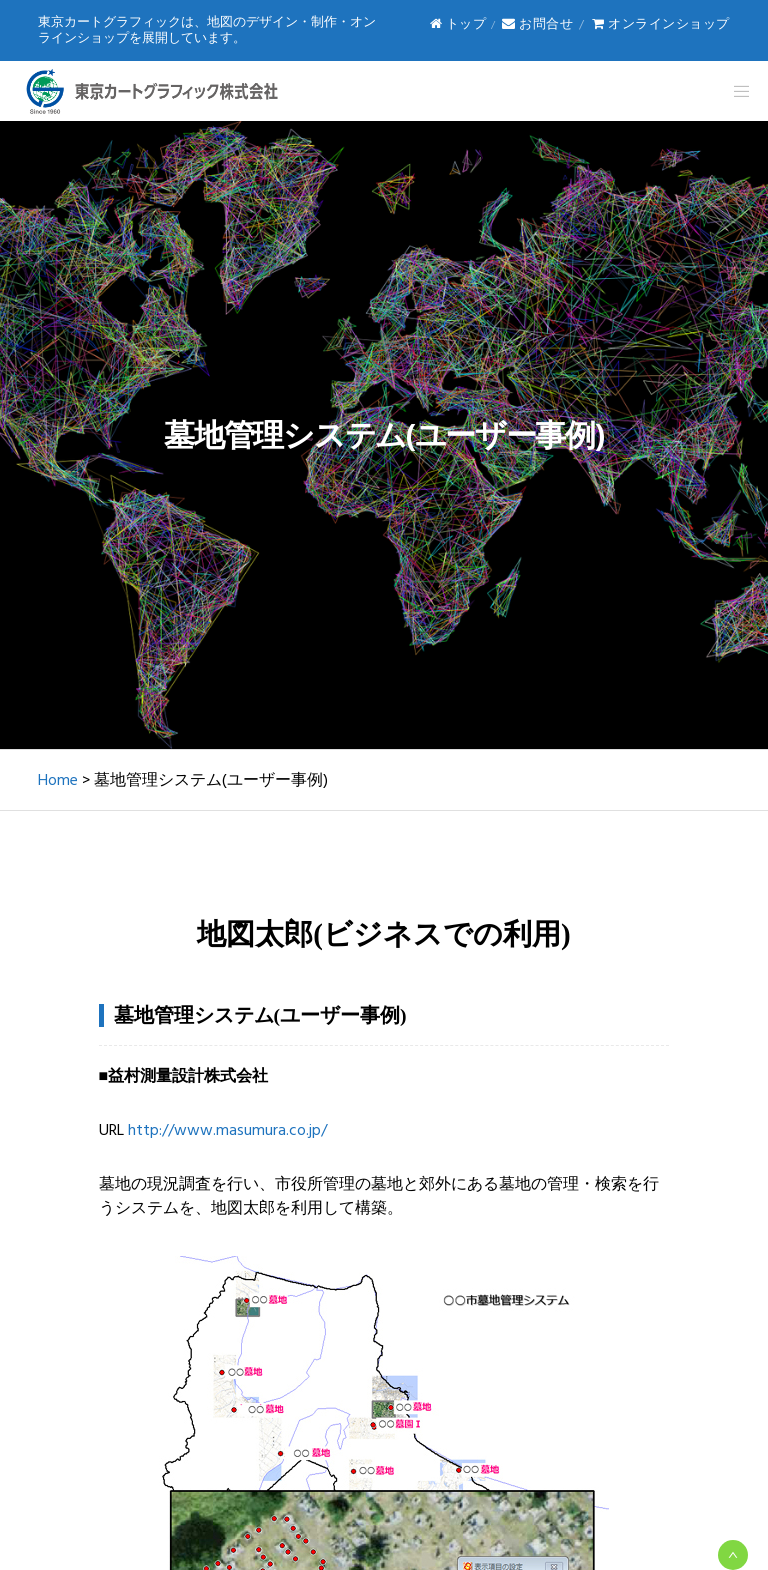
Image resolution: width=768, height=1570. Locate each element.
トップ (458, 24)
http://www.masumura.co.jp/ (227, 1130)
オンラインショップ (661, 24)
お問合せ (537, 24)
